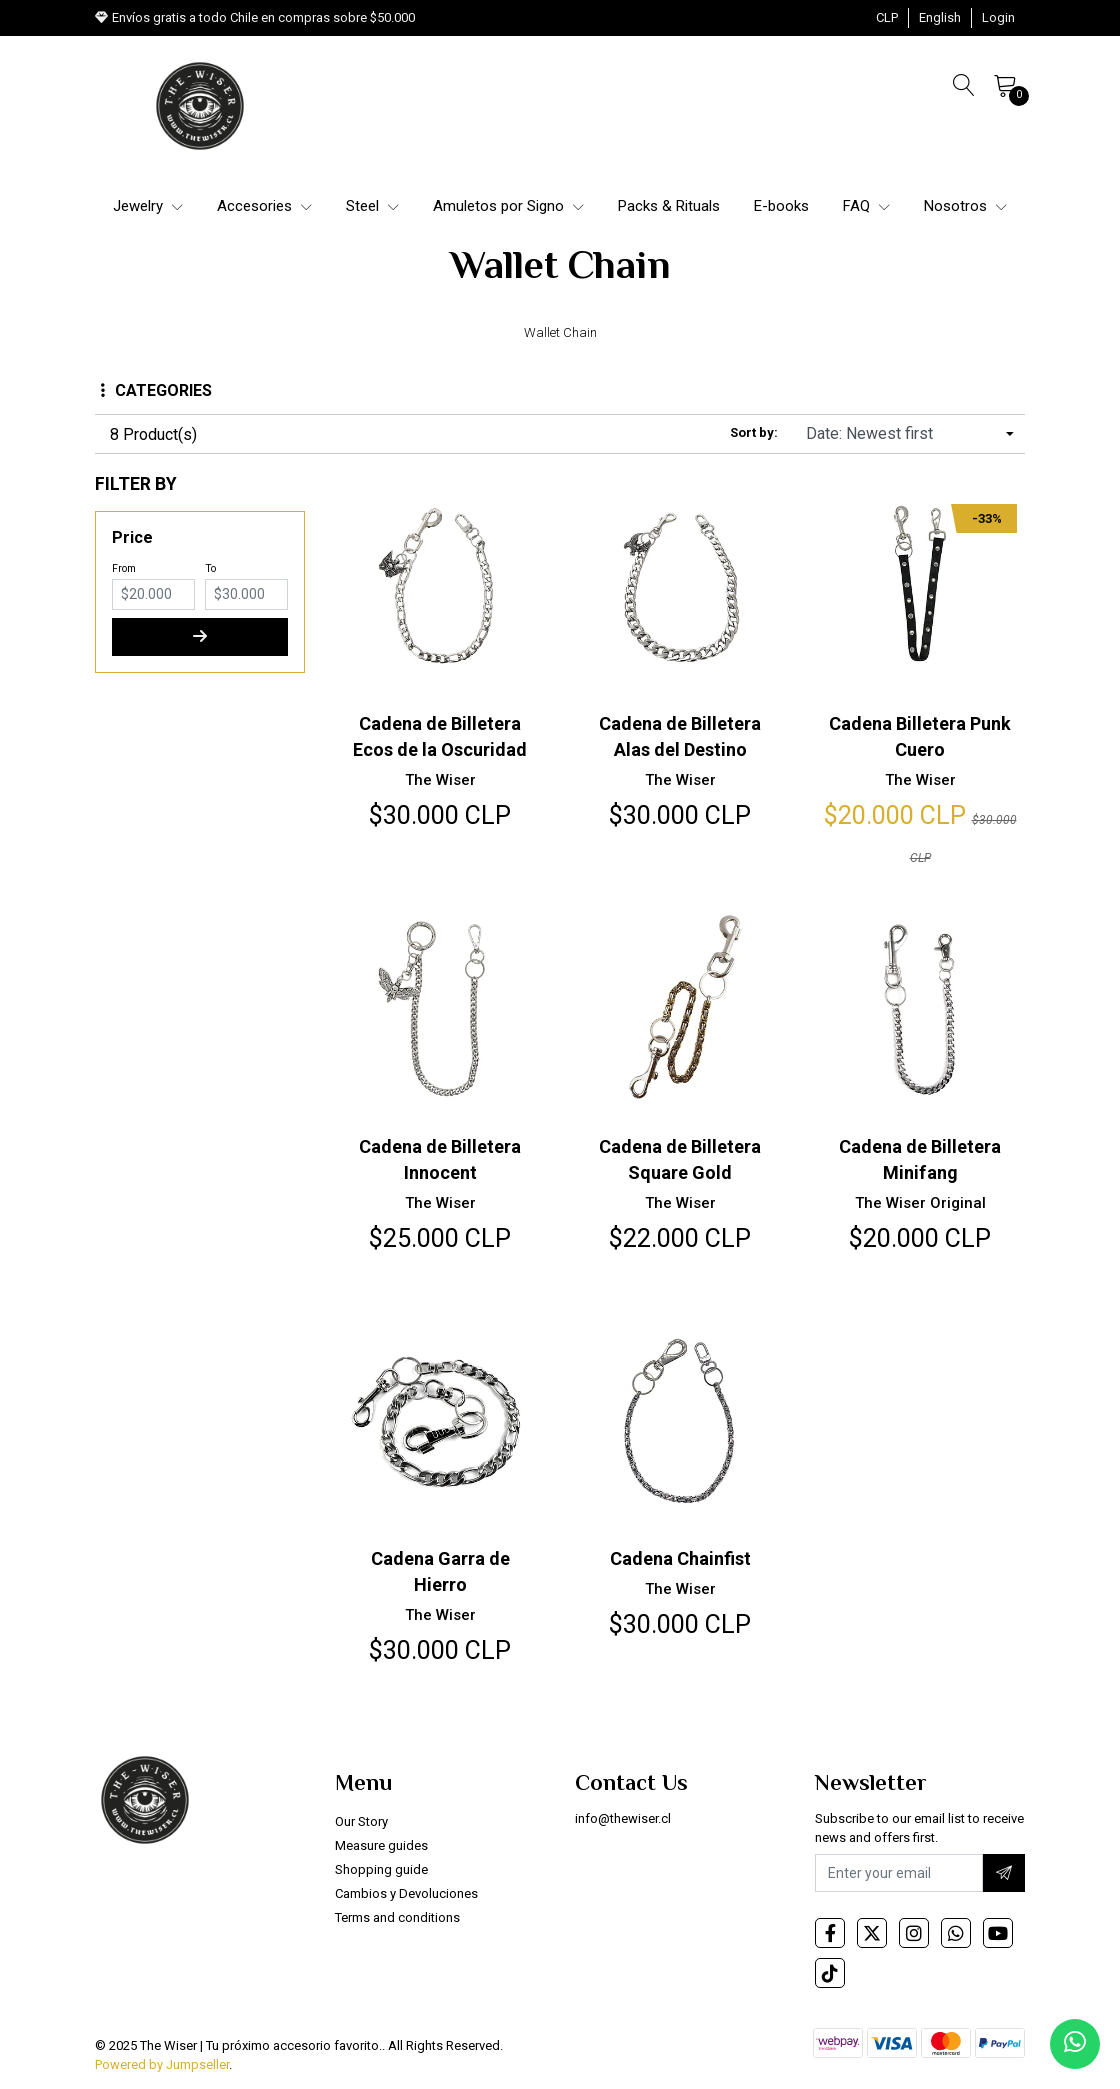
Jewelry (148, 206)
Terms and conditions (397, 1915)
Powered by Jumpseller (162, 2063)
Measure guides (381, 1843)
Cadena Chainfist (680, 1556)
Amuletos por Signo (508, 206)
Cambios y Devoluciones (406, 1891)
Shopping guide (381, 1867)
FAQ (866, 206)
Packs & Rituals (669, 206)
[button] (887, 18)
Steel (372, 206)
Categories (156, 390)
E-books (781, 206)
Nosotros (965, 206)
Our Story (361, 1819)
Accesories (264, 206)
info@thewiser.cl (623, 1816)
